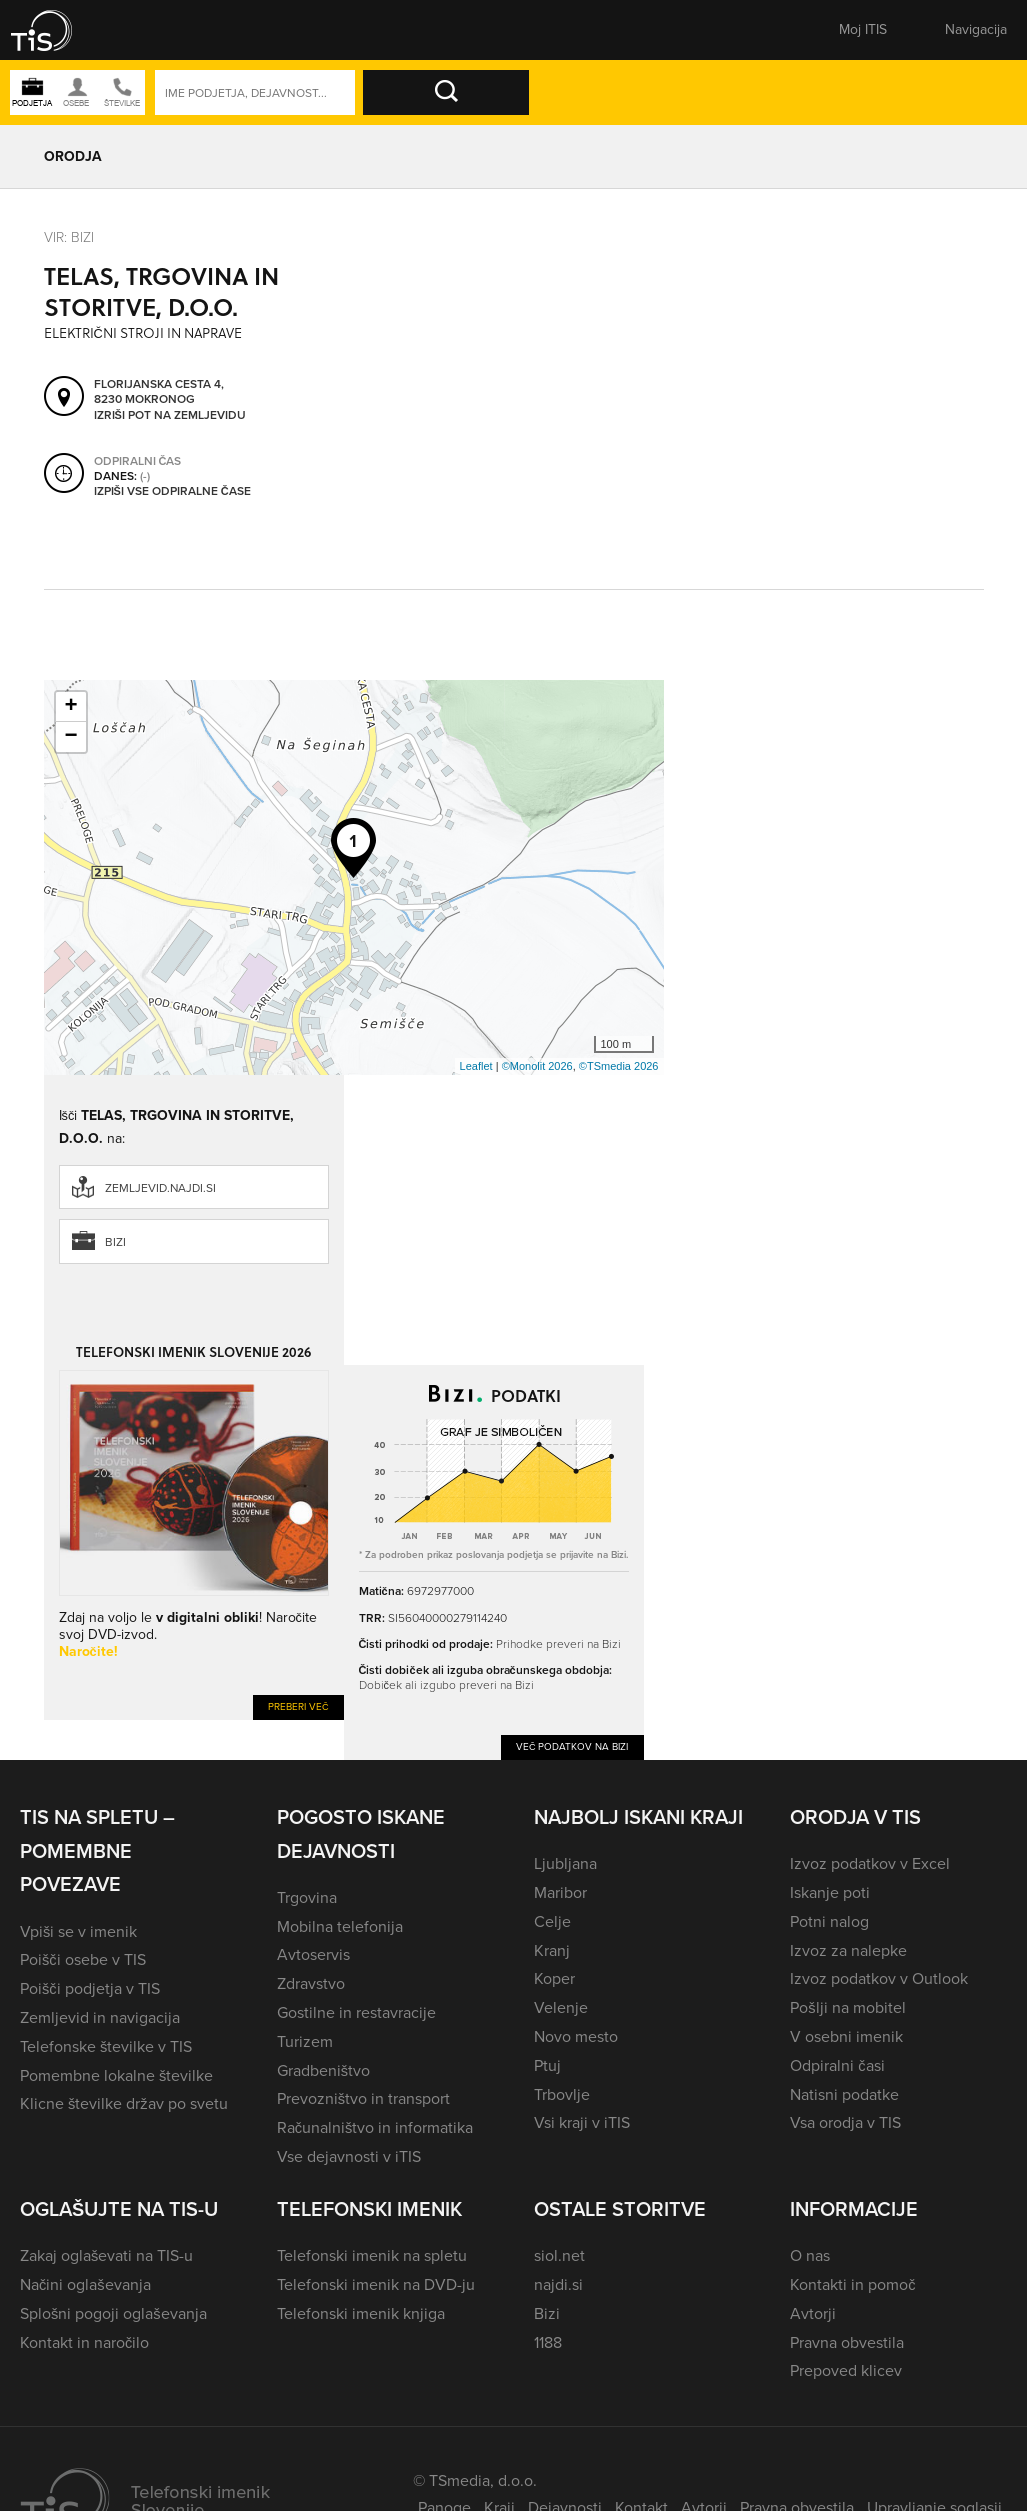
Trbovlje (562, 2094)
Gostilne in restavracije (356, 2012)
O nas (810, 2255)
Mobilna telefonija (340, 1926)
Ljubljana (565, 1863)
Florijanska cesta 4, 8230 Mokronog (159, 391)
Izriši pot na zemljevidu (170, 415)
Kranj (552, 1950)
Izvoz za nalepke (848, 1950)
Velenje (561, 2007)
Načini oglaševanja (85, 2284)
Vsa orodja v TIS (845, 2122)
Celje (552, 1921)
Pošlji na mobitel (847, 2007)
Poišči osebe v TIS (83, 1959)
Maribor (560, 1892)
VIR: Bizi (69, 237)
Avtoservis (313, 1954)
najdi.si (558, 2284)
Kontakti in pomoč (852, 2284)
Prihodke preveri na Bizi (558, 1644)
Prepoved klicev (846, 2370)
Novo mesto (576, 2036)
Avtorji (813, 2313)
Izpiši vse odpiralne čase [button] (172, 491)
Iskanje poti (830, 1892)
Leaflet (476, 1066)
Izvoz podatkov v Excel (870, 1863)
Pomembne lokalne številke (116, 2075)
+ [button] (70, 707)
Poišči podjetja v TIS (90, 1988)
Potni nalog (829, 1921)
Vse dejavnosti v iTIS (349, 2156)
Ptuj (547, 2065)
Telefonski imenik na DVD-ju (376, 2284)
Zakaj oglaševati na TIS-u (106, 2255)
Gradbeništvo (323, 2070)
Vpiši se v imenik (78, 1931)
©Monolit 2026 (537, 1066)
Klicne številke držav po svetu (124, 2103)
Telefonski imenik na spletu (372, 2255)
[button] (55, 30)
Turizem (305, 2041)
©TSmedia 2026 (619, 1066)
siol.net (559, 2255)
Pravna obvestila (847, 2342)
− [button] (70, 737)
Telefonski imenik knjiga (361, 2313)
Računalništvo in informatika (375, 2127)
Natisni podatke (844, 2094)
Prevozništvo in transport (363, 2098)
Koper (554, 1978)
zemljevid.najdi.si (160, 1188)
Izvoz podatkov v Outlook (879, 1978)
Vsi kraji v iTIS (582, 2122)
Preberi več (298, 1706)
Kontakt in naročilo (84, 2342)
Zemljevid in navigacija (100, 2017)
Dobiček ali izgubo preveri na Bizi (446, 1685)
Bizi (115, 1242)
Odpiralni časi (837, 2065)
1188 (548, 2342)
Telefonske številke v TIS (106, 2046)
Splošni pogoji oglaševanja (113, 2313)
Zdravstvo (311, 1983)
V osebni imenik (846, 2036)
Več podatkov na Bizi (572, 1746)
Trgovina (307, 1897)
